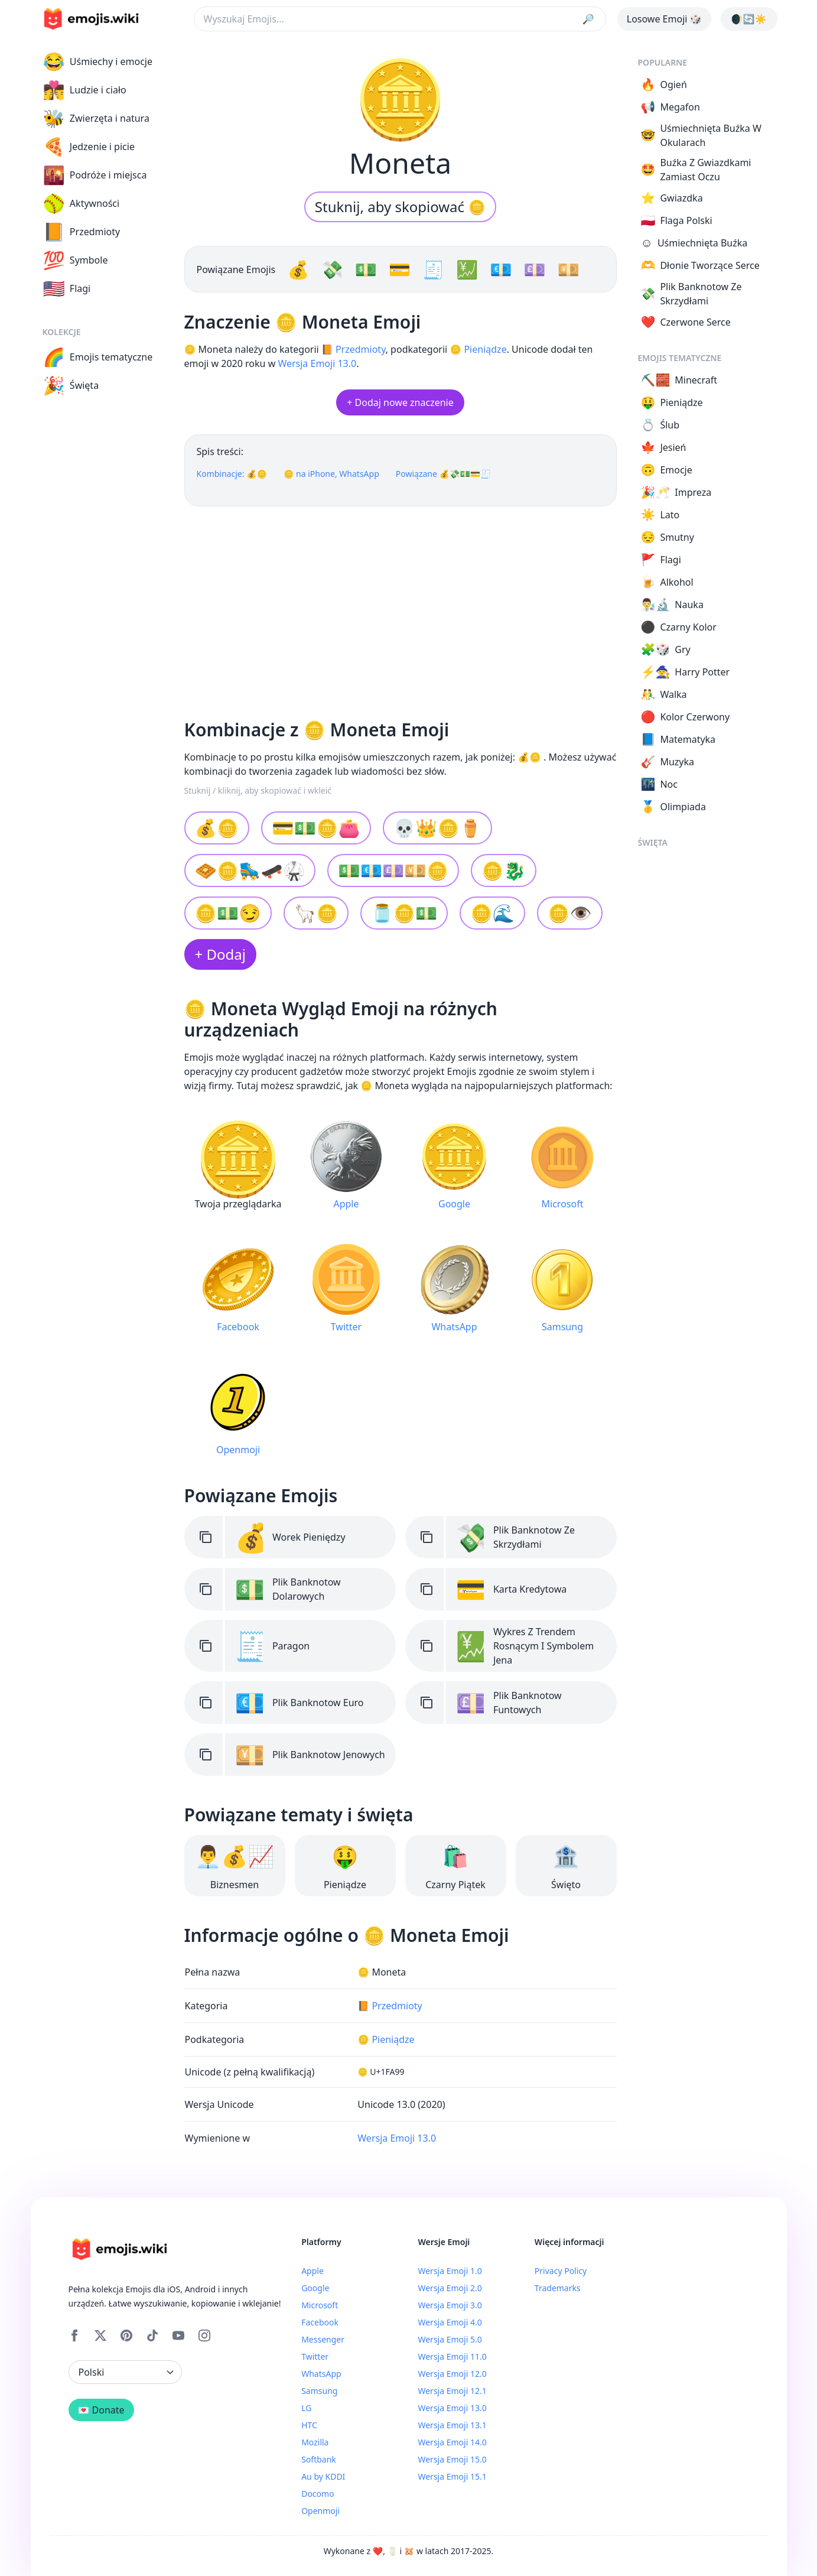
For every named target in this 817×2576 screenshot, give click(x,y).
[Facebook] (74, 2335)
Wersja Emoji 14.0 (452, 2442)
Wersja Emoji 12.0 (452, 2373)
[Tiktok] (152, 2335)
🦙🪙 (316, 913)
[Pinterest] (126, 2335)
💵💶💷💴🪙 (393, 870)
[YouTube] (178, 2335)
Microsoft (319, 2305)
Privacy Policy (561, 2270)
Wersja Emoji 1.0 (449, 2270)
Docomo (317, 2493)
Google (315, 2288)
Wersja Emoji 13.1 (452, 2425)
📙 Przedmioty (353, 349)
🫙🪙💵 (404, 913)
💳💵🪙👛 (316, 828)
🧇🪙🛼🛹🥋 (250, 870)
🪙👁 (570, 913)
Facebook (319, 2322)
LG (306, 2407)
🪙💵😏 (228, 913)
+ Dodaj (220, 954)
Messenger (322, 2339)
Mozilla (314, 2442)
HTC (309, 2425)
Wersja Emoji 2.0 (449, 2288)
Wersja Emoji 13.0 (317, 363)
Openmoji (320, 2510)
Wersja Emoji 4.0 (449, 2322)
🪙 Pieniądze (478, 349)
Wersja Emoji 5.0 (449, 2339)
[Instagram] (204, 2335)
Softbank (318, 2459)
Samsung (319, 2390)
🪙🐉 (503, 870)
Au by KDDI (323, 2476)
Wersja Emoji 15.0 (452, 2459)
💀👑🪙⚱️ (437, 828)
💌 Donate (101, 2409)
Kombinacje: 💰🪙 (232, 473)
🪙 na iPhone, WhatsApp (331, 473)
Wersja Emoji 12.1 (452, 2390)
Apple (312, 2270)
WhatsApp (321, 2373)
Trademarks (558, 2288)
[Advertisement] (400, 608)
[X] (100, 2335)
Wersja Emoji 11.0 (452, 2356)
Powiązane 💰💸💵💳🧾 (443, 473)
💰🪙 (217, 828)
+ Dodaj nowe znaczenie (400, 402)
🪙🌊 (492, 913)
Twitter (314, 2356)
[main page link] (91, 19)
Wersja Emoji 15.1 (452, 2476)
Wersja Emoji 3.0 (449, 2305)
